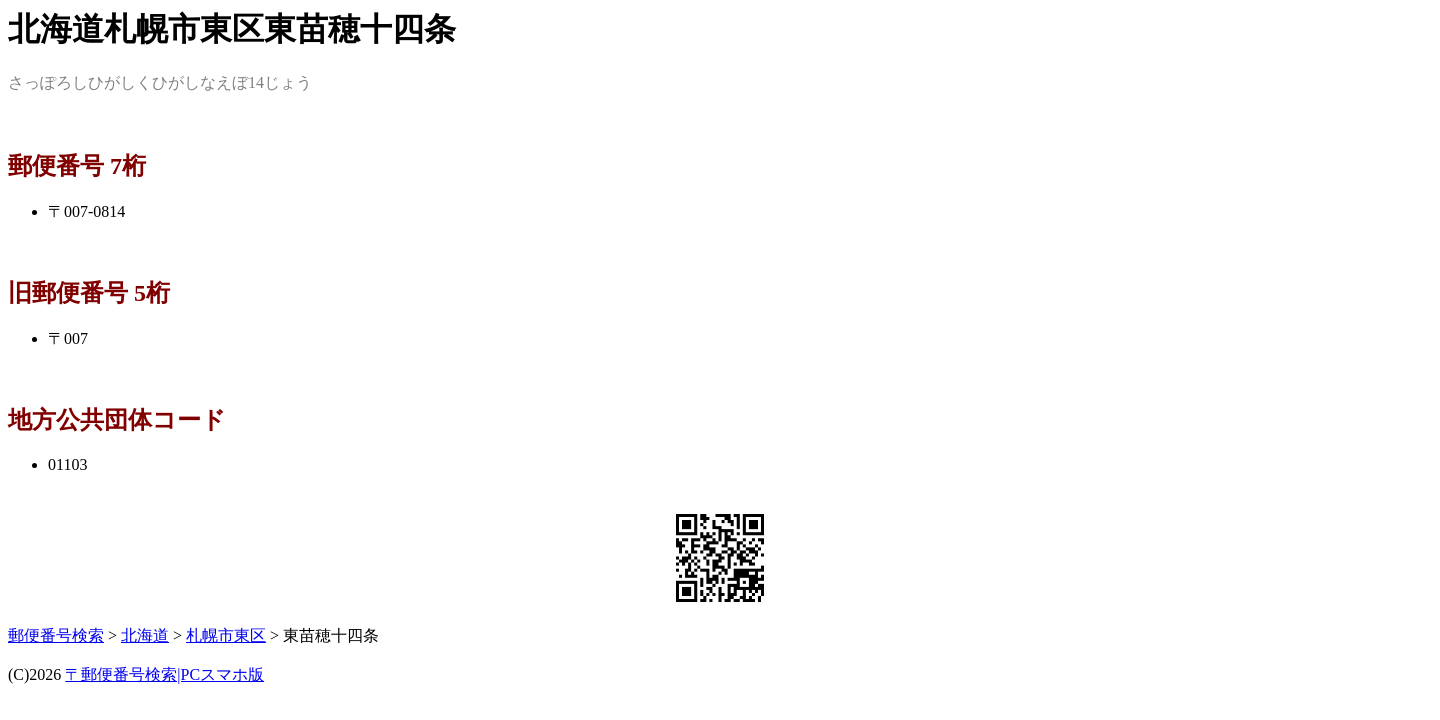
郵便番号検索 (56, 635)
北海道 (145, 635)
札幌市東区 (226, 635)
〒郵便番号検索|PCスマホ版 (164, 674)
